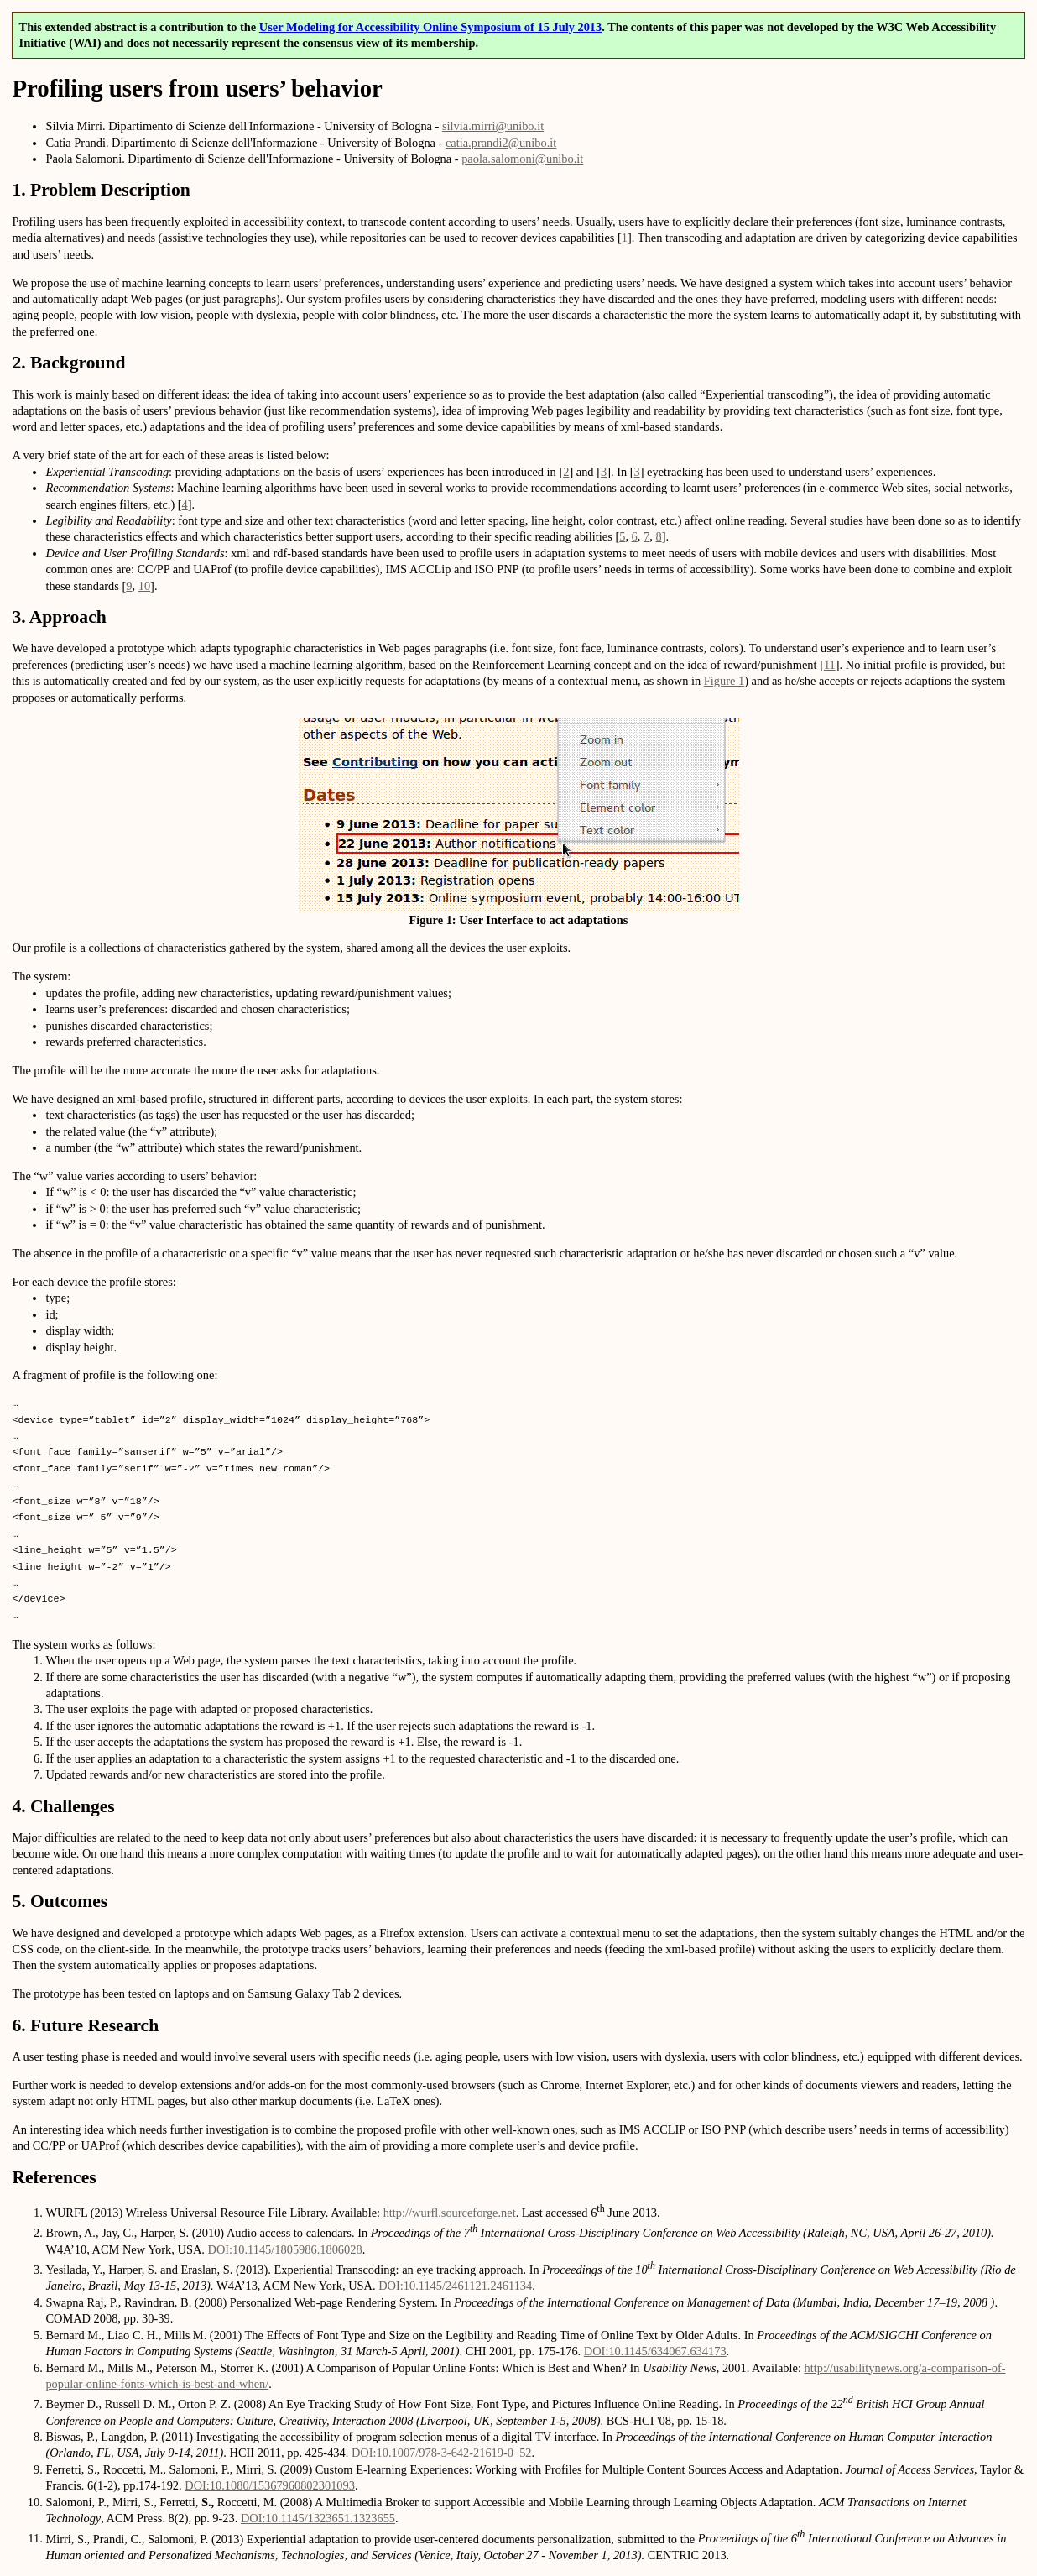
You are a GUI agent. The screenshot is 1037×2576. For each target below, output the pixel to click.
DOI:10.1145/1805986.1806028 (284, 2249)
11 (830, 664)
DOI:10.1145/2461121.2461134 (455, 2285)
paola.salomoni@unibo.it (522, 158)
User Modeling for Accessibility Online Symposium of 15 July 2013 (430, 27)
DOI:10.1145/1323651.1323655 (318, 2518)
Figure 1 (724, 680)
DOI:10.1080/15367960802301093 (270, 2485)
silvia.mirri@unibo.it (493, 126)
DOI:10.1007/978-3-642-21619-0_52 (442, 2452)
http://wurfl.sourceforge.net (449, 2212)
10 (144, 586)
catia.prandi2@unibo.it (501, 142)
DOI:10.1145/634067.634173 (655, 2351)
